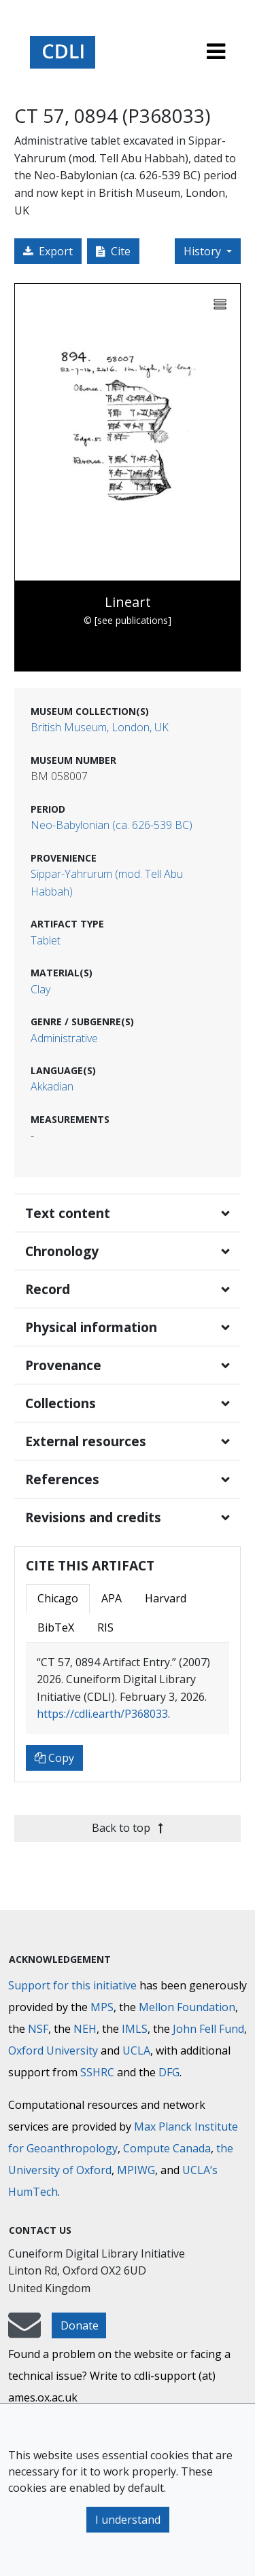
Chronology (62, 1251)
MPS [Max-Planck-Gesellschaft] (102, 2007)
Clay (40, 989)
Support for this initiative (72, 1985)
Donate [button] (80, 2325)
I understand (127, 2519)
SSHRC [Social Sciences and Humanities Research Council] (97, 2072)
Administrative (64, 1038)
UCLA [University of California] (136, 2050)
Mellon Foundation (187, 2007)
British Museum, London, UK (100, 727)
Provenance (63, 1365)
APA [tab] (111, 1598)
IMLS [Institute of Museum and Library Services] (135, 2028)
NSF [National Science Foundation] (38, 2028)
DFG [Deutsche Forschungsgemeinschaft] (169, 2072)
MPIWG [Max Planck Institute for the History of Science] (136, 2170)
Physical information (91, 1327)
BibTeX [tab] (55, 1627)
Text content (67, 1213)
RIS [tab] (105, 1627)
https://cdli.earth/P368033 (102, 1713)
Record (47, 1289)
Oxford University (53, 2050)
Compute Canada (167, 2148)
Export (48, 251)
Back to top (127, 1827)
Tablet (46, 940)
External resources (85, 1441)
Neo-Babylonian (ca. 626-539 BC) (111, 824)
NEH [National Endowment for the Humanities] (85, 2028)
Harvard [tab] (165, 1598)
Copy (54, 1757)
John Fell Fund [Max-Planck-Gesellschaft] (208, 2028)
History (204, 251)
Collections (60, 1403)
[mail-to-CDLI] (24, 2331)
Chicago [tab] (57, 1598)
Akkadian (52, 1086)
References (62, 1479)
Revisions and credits (93, 1517)
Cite (113, 251)
